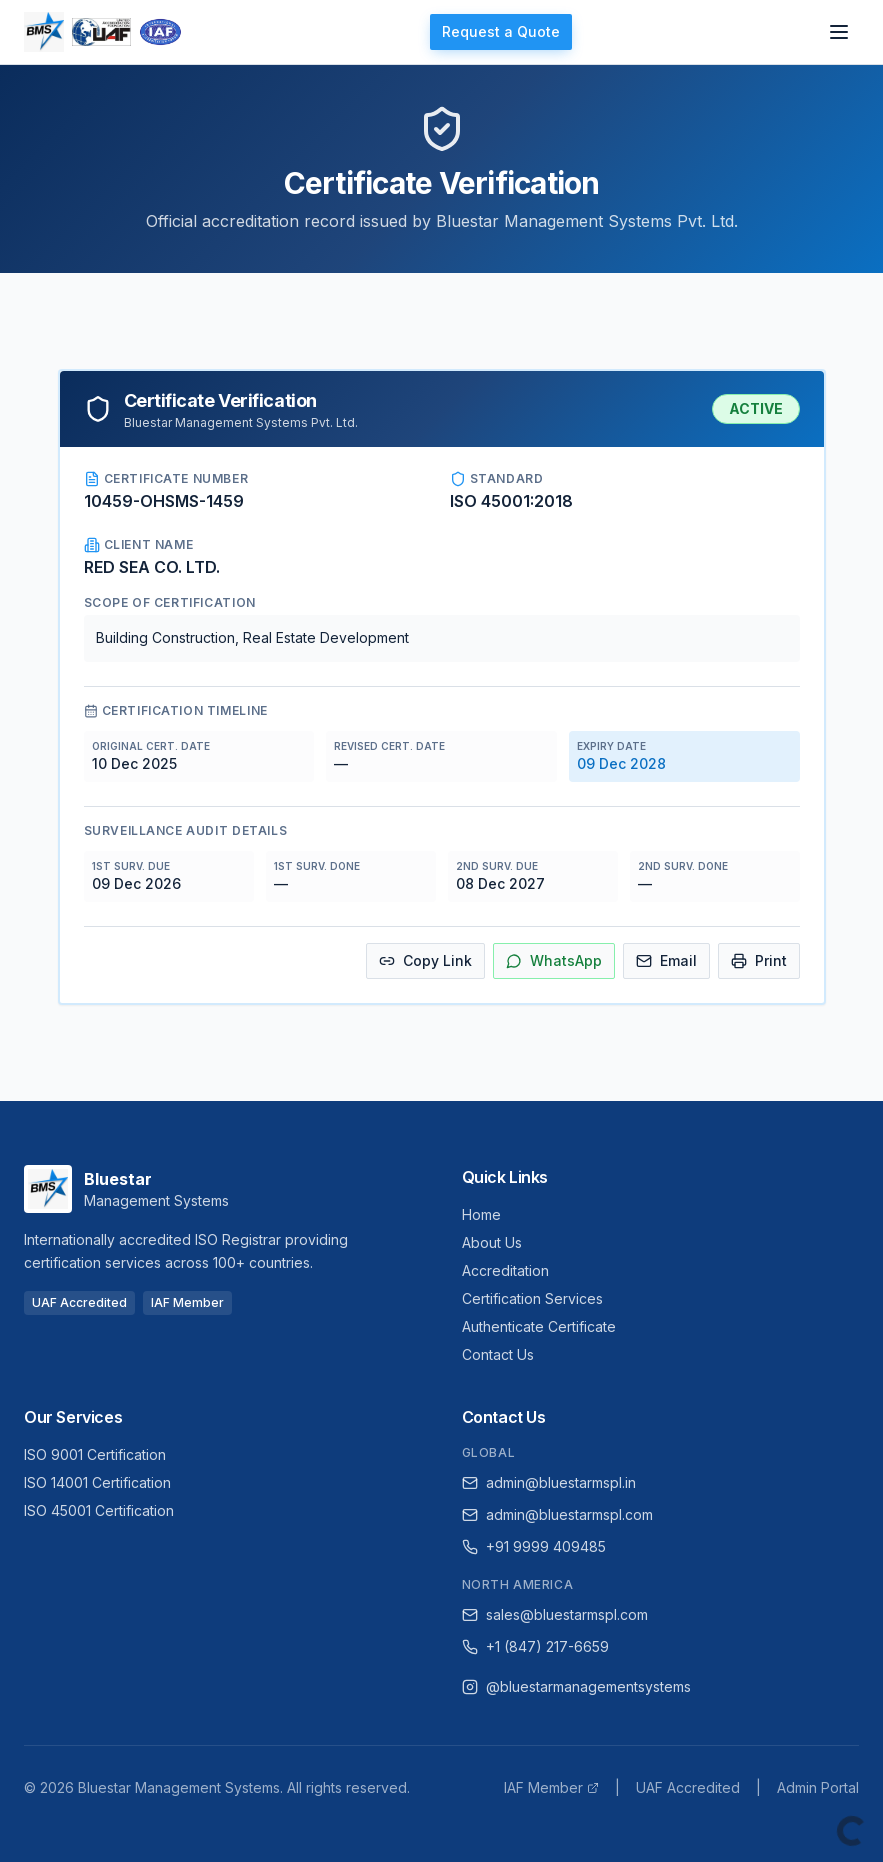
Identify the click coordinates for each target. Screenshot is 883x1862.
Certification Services (532, 1298)
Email (666, 960)
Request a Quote (501, 31)
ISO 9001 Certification (95, 1454)
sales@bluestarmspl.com (555, 1614)
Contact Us (498, 1354)
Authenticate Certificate (539, 1326)
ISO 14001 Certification (97, 1482)
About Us (492, 1242)
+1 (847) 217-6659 (535, 1646)
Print (759, 960)
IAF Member (551, 1787)
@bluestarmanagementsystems (576, 1686)
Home (481, 1214)
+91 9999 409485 (534, 1546)
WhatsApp (554, 960)
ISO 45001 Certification (99, 1510)
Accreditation (505, 1270)
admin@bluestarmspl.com (557, 1514)
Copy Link (425, 960)
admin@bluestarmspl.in (549, 1482)
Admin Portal (818, 1787)
